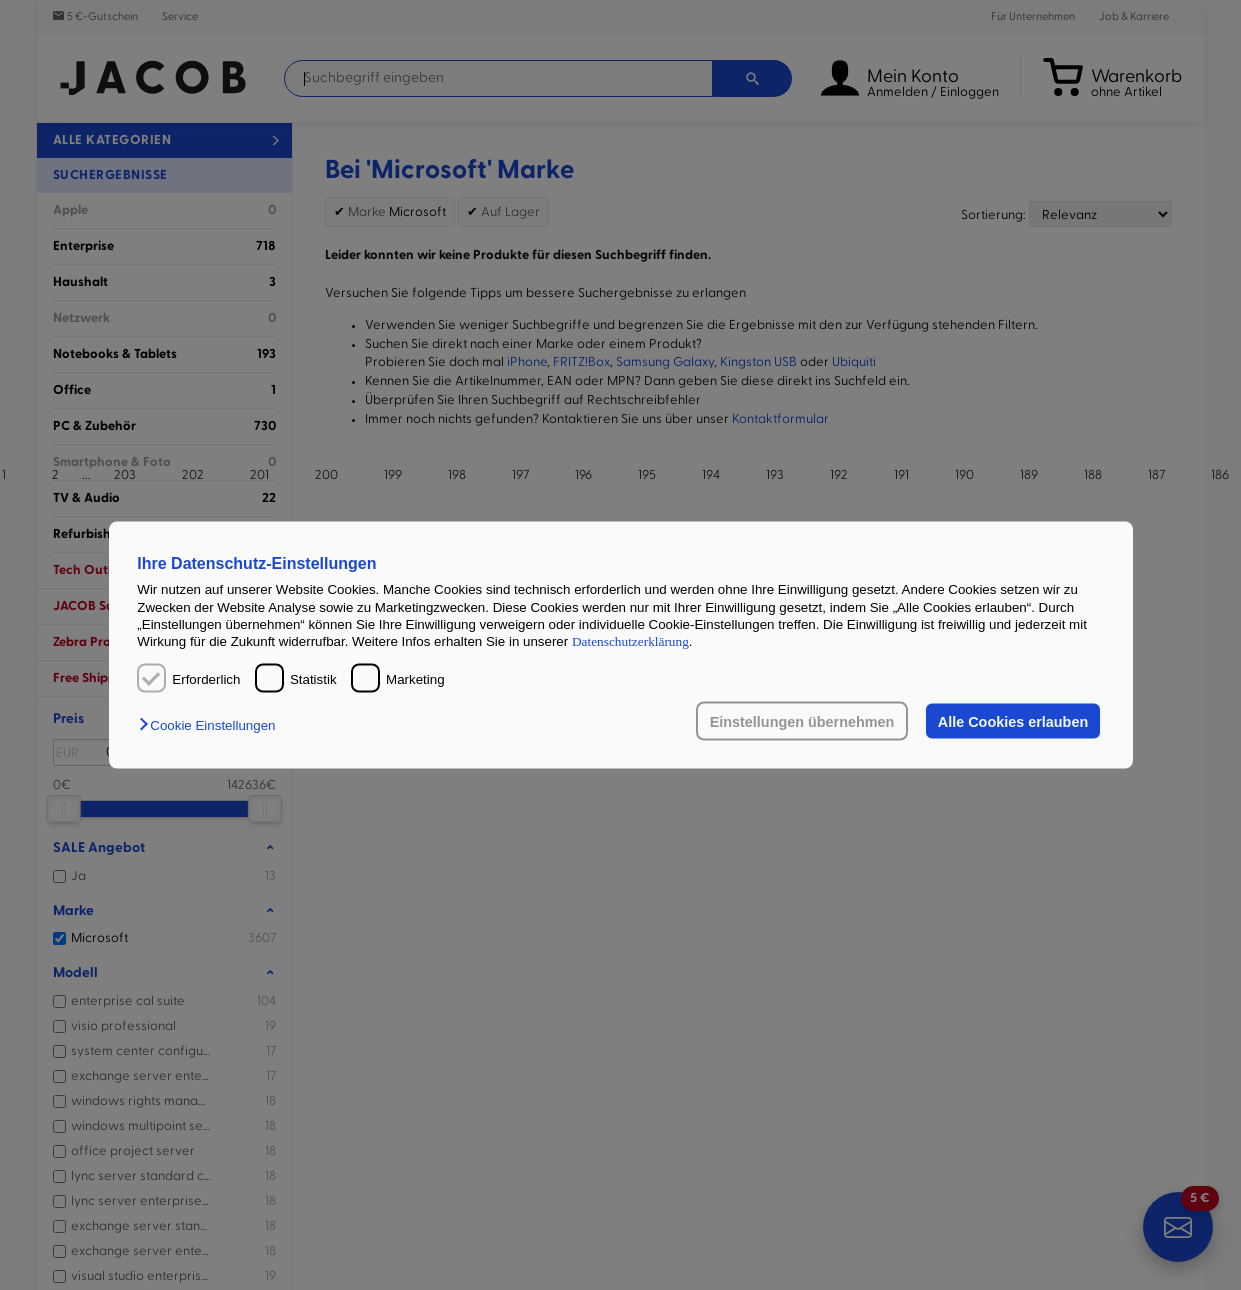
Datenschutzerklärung (630, 641)
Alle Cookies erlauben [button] (1013, 721)
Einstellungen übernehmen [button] (802, 721)
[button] (212, 724)
